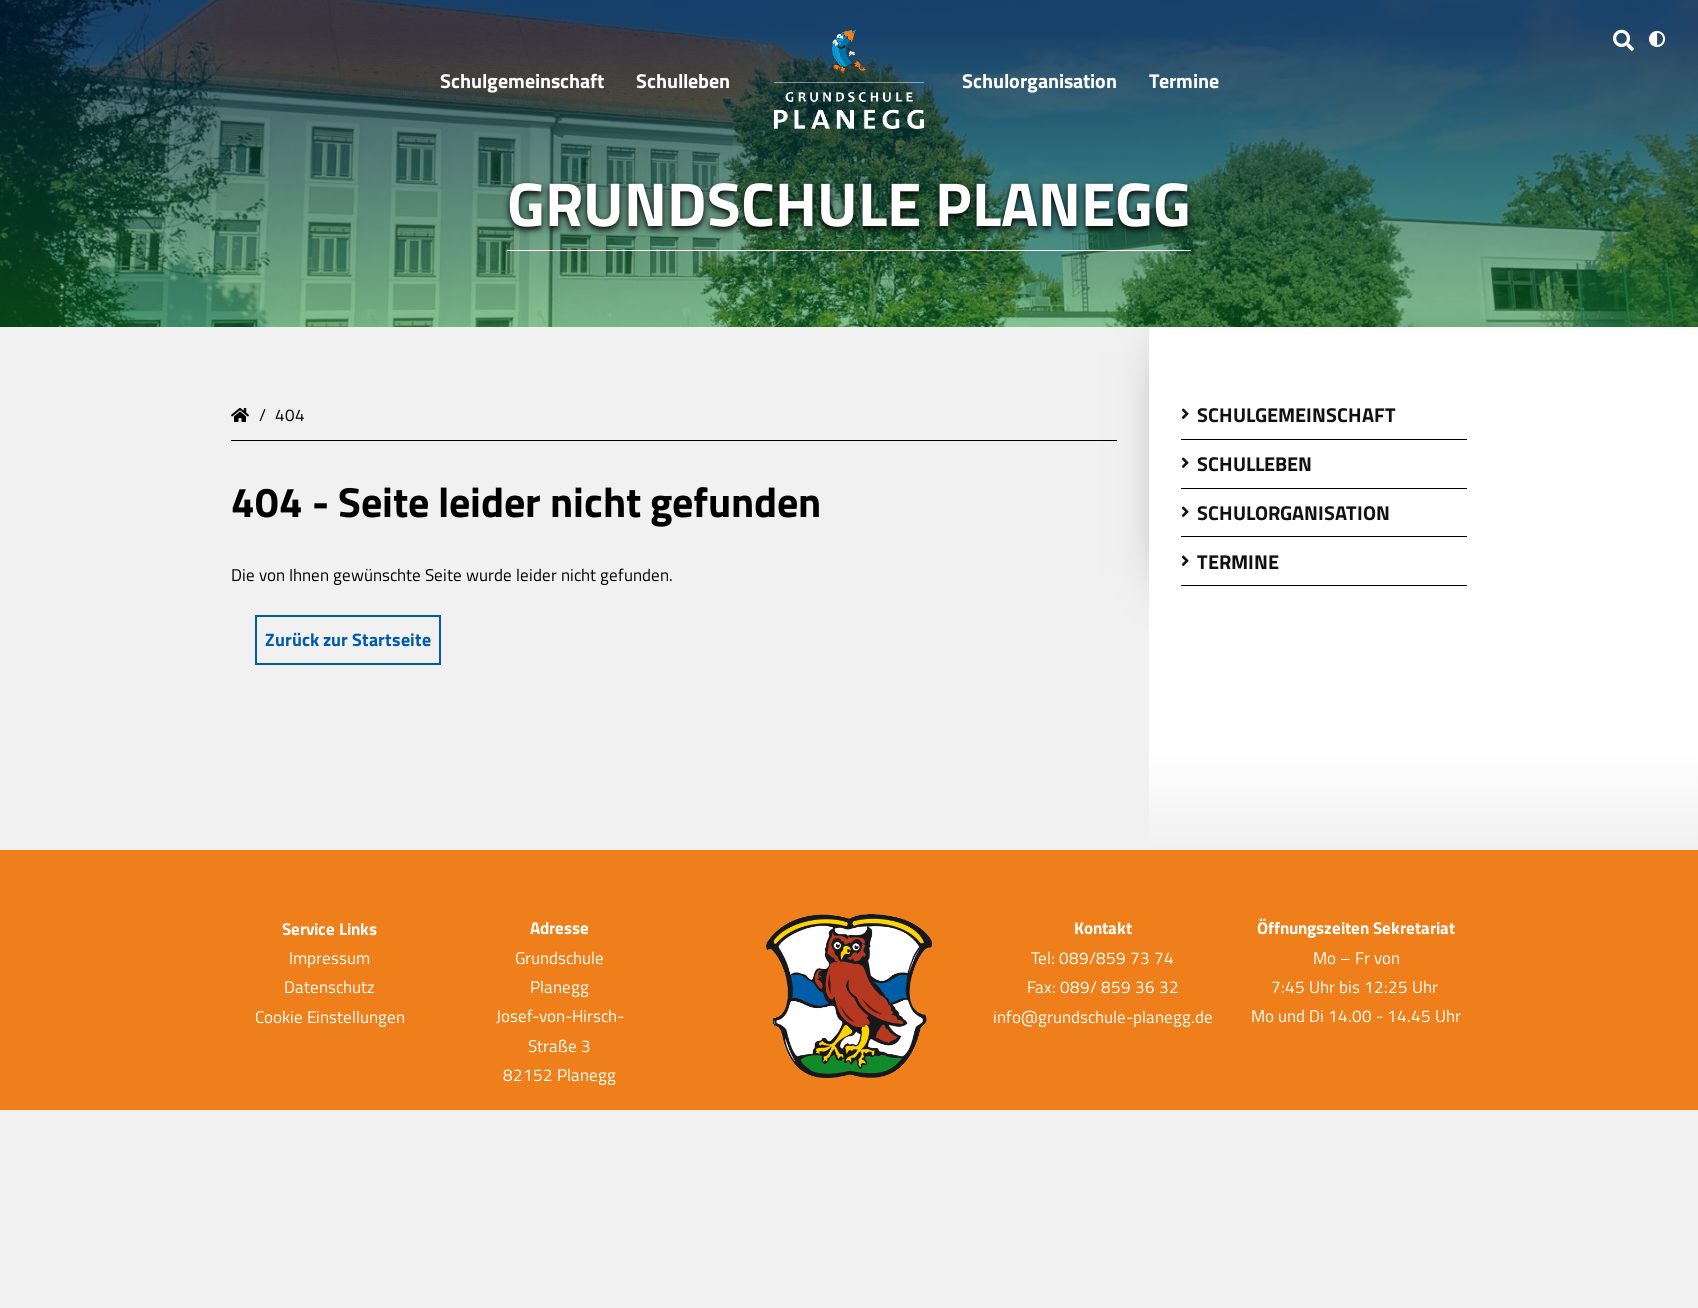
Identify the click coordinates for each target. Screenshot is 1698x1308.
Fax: (1043, 987)
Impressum (329, 958)
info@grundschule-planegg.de (1103, 1016)
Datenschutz (329, 987)
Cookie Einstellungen (330, 1016)
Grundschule (243, 413)
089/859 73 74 (1116, 958)
